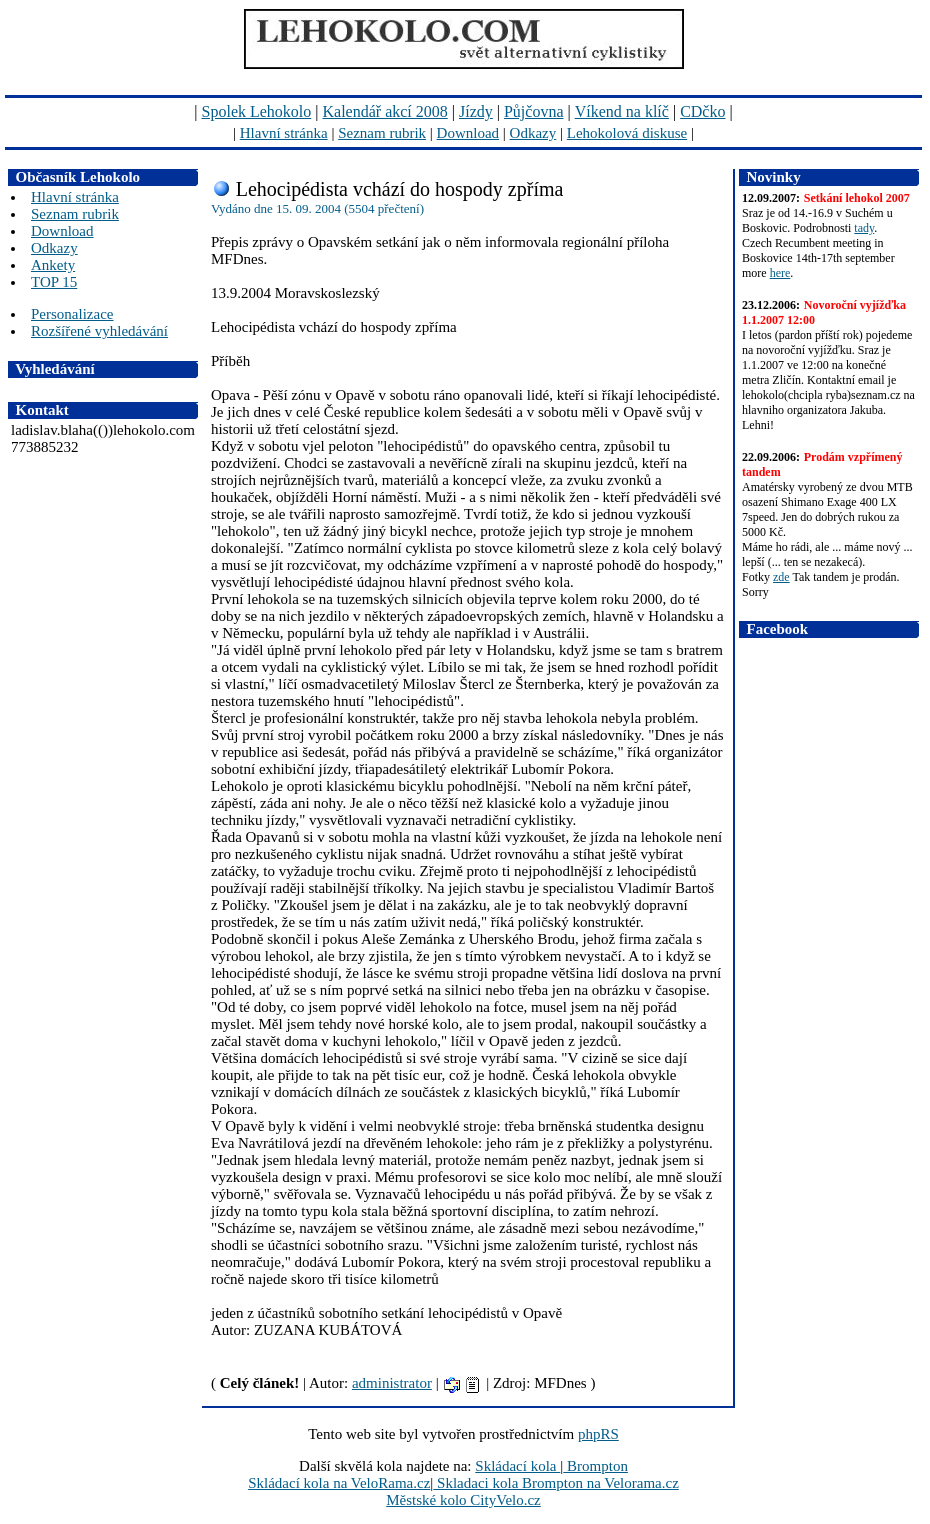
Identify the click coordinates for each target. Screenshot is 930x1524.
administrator (392, 1383)
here (780, 273)
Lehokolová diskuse (627, 133)
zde (781, 577)
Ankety (53, 265)
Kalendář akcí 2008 (385, 111)
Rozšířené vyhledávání (99, 331)
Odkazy (533, 133)
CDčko (702, 111)
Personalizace (72, 314)
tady (864, 228)
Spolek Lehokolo (257, 111)
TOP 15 (54, 282)
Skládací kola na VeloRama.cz (339, 1483)
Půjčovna (534, 111)
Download (468, 133)
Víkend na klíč (622, 111)
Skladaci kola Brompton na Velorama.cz (556, 1483)
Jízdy (476, 111)
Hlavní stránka (284, 133)
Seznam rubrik (382, 133)
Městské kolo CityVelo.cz (463, 1500)
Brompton (595, 1466)
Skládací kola (517, 1466)
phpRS (598, 1434)
